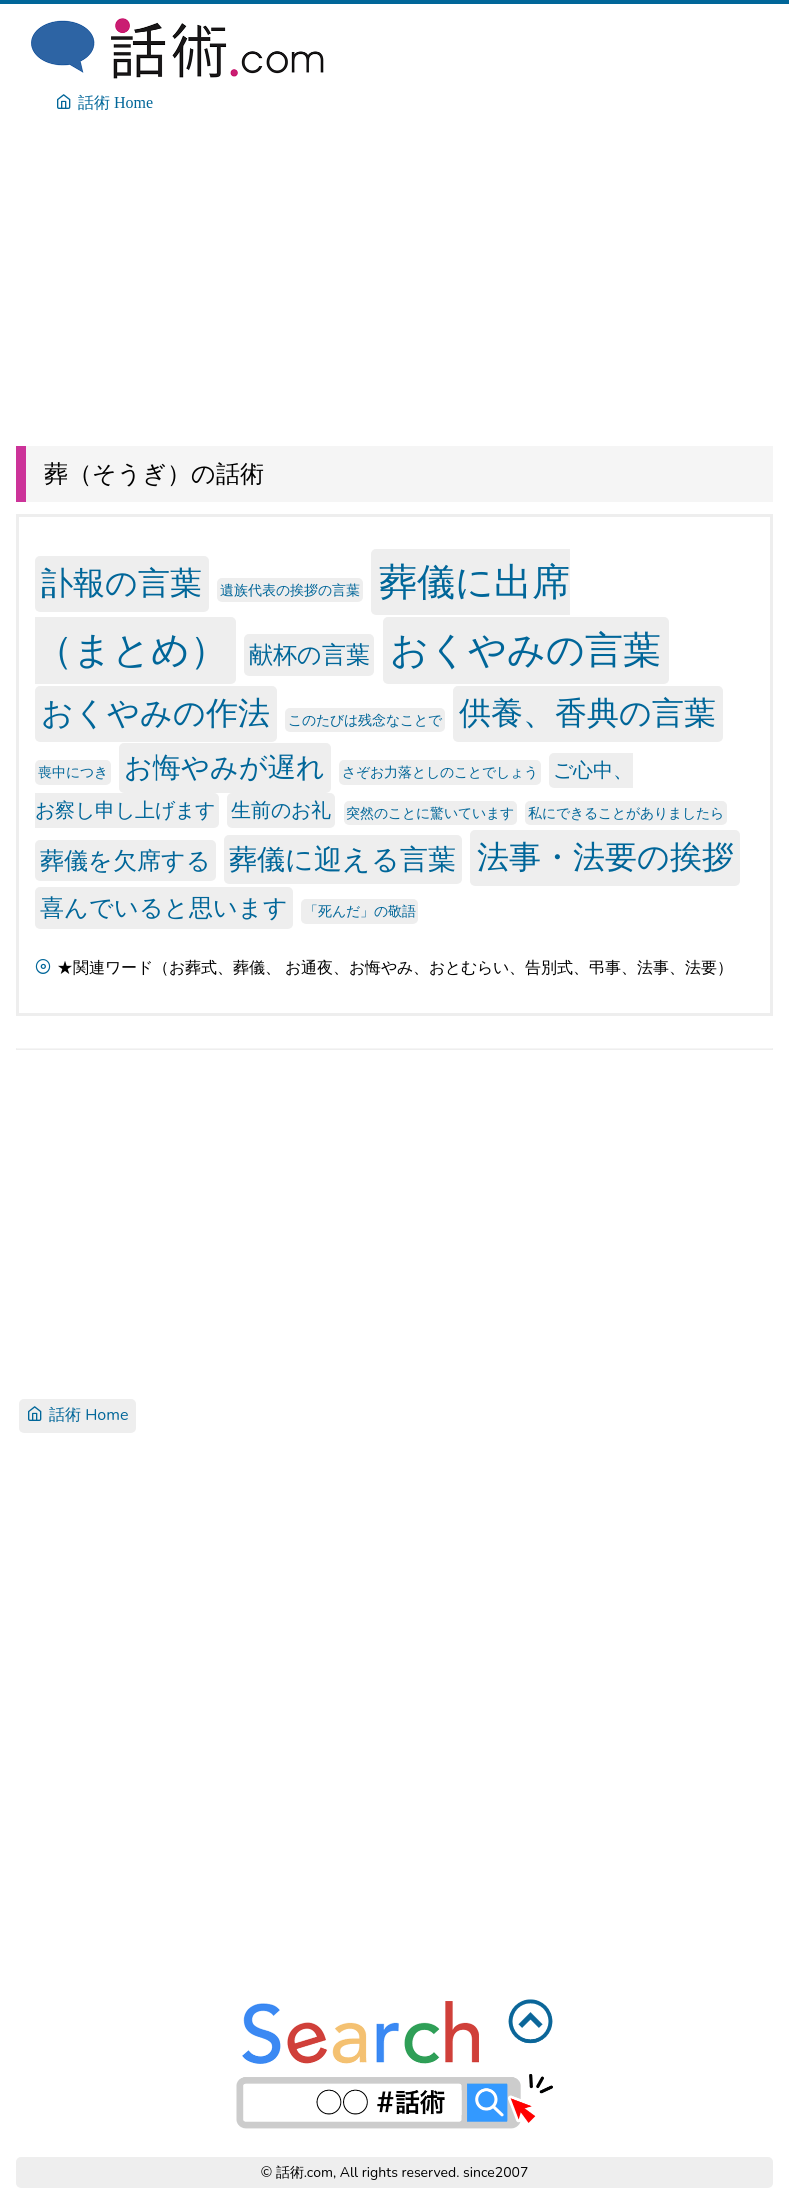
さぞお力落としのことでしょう (440, 772)
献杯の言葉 (309, 655)
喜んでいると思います (164, 908)
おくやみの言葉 (525, 650)
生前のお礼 (281, 810)
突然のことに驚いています (430, 812)
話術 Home (77, 1415)
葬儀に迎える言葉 (342, 859)
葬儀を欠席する (125, 860)
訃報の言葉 (121, 584)
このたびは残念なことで (365, 719)
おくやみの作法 (155, 713)
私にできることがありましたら (626, 812)
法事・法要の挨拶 (605, 857)
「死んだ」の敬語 (360, 911)
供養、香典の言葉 (587, 713)
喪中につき (73, 772)
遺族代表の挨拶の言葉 (290, 590)
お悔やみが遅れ (224, 768)
